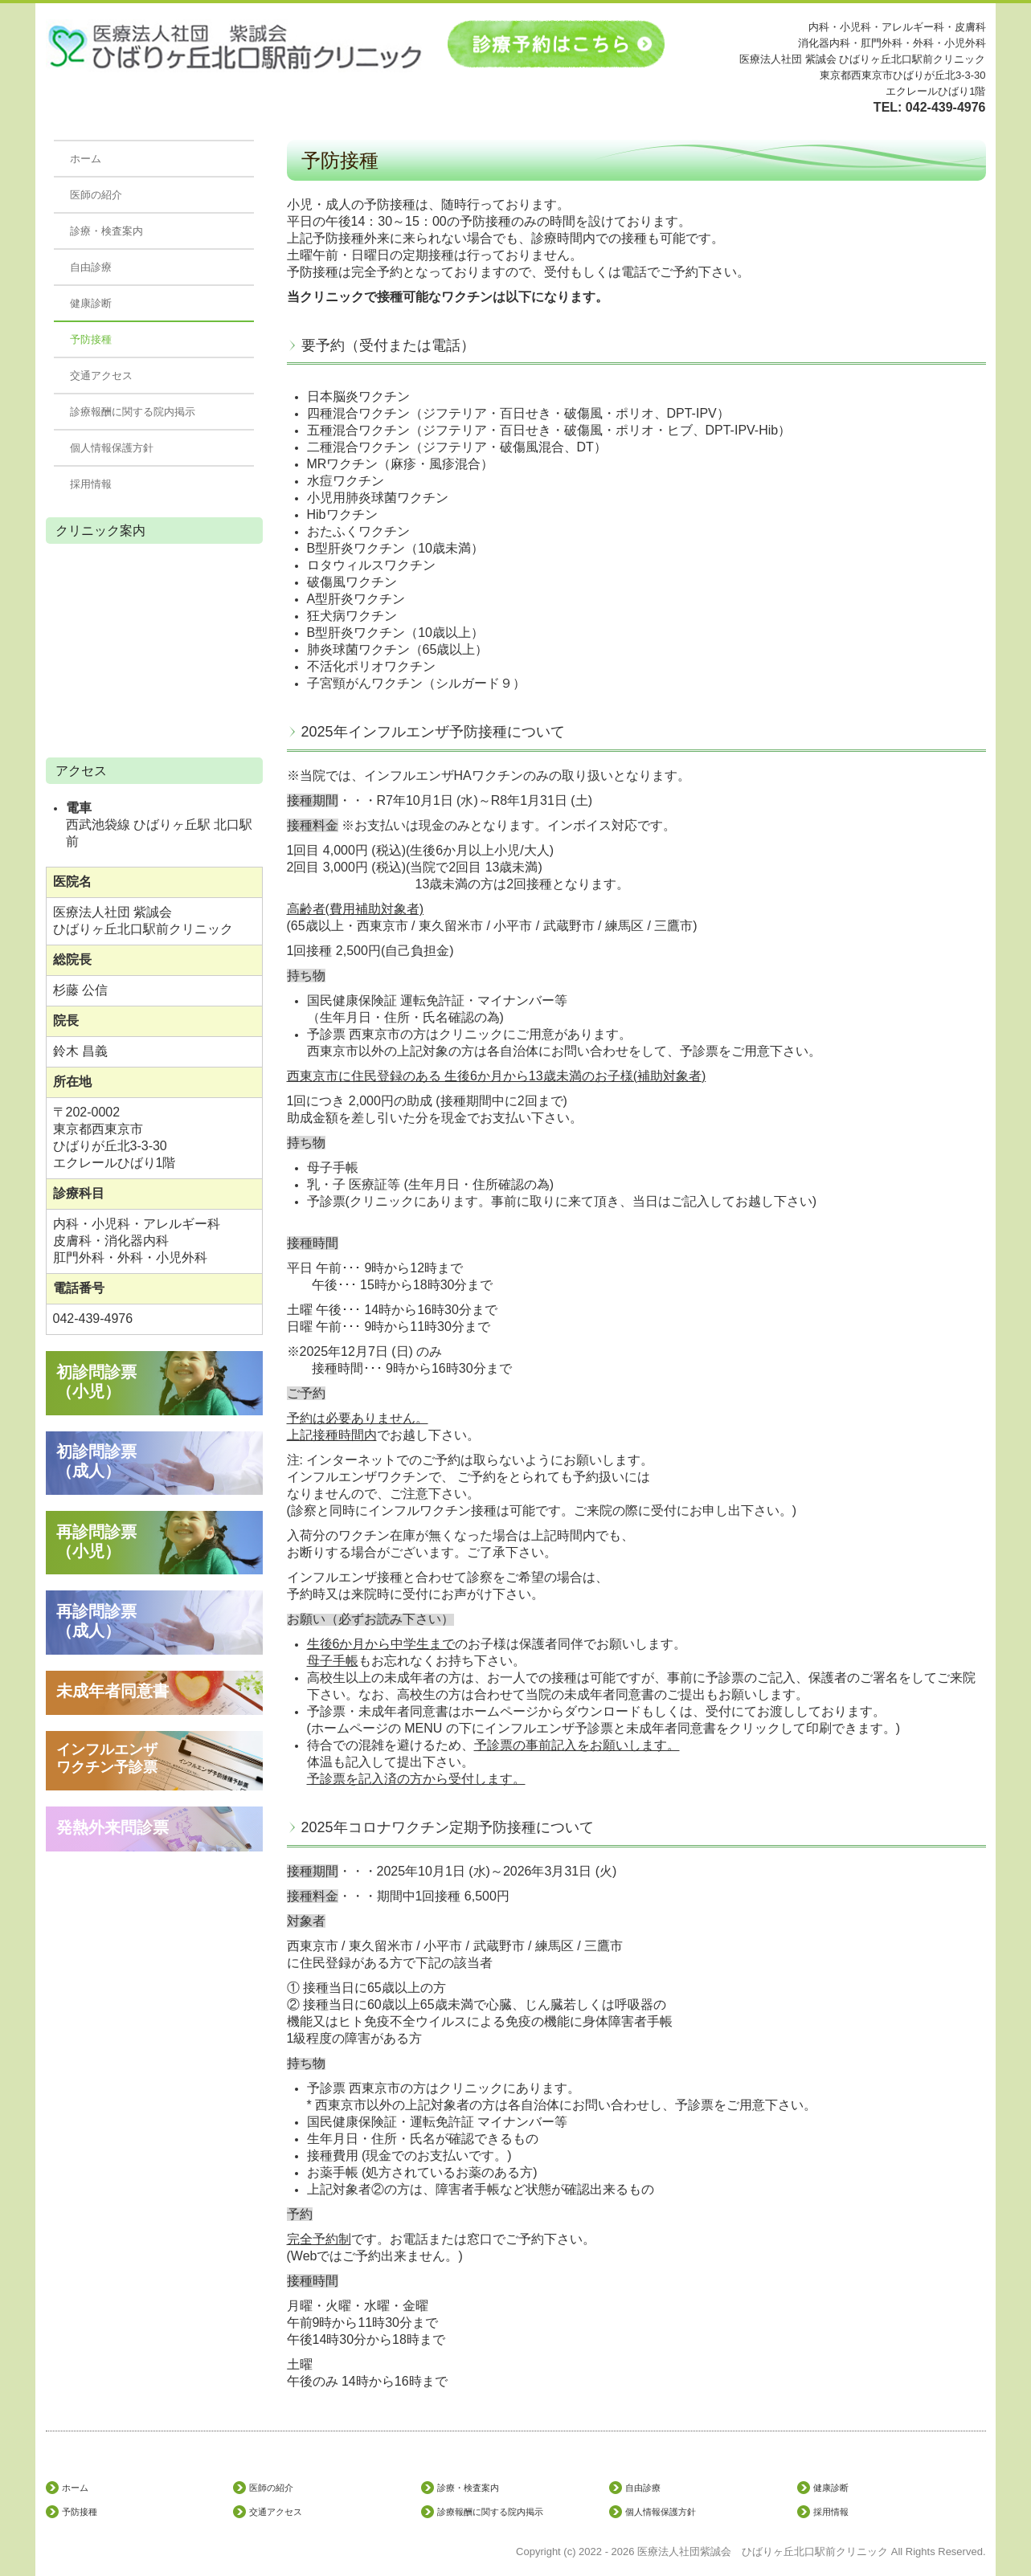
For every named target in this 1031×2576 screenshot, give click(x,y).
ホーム (85, 159)
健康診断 (91, 303)
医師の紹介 (96, 195)
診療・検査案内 (106, 231)
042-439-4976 (946, 107)
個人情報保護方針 (111, 448)
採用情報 (91, 484)
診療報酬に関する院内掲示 (132, 412)
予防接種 (91, 339)
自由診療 (91, 267)
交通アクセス (101, 375)
